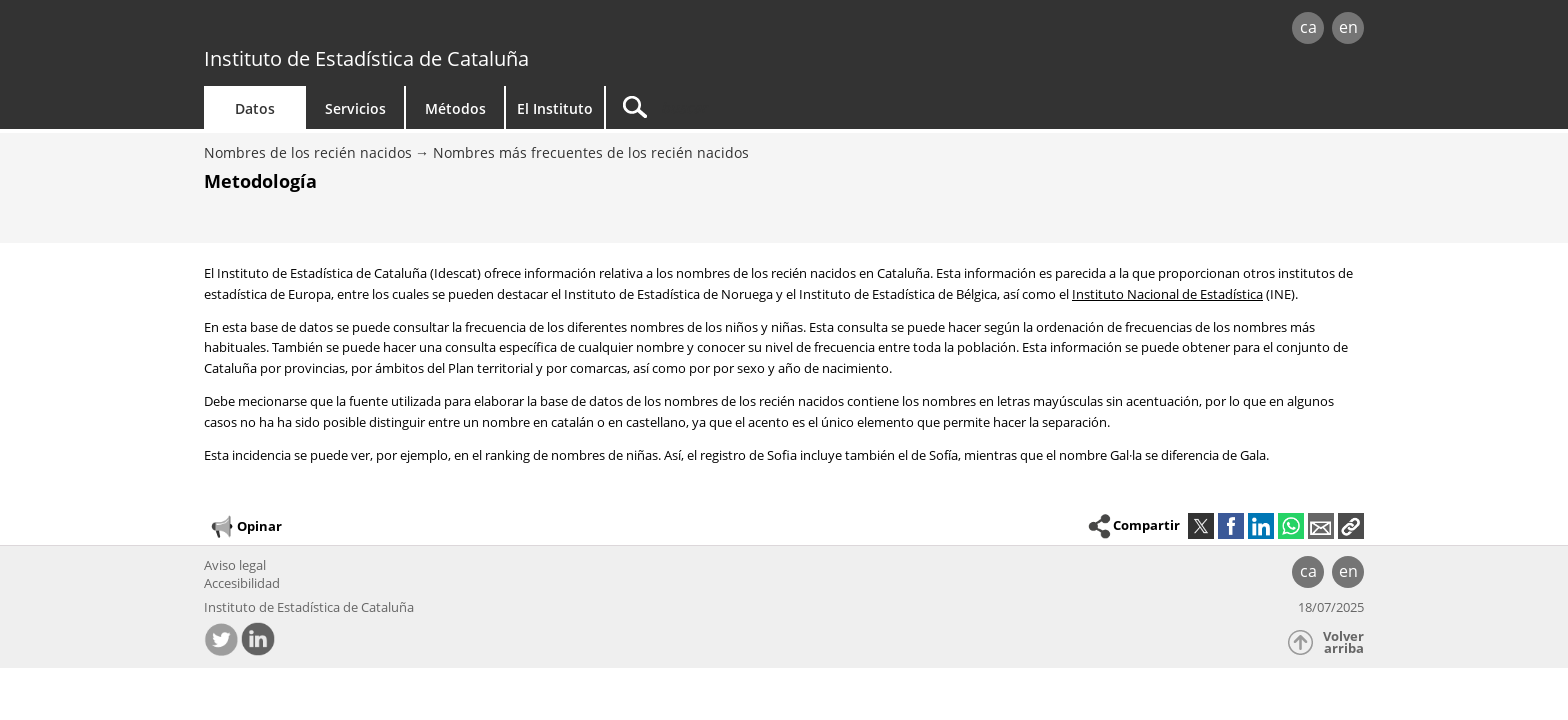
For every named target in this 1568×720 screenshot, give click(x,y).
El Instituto (555, 108)
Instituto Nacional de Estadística (1167, 294)
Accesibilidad (242, 583)
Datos (255, 108)
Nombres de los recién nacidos (308, 152)
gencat (436, 29)
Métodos (455, 108)
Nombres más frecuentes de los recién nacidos (591, 152)
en (1348, 27)
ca (1308, 27)
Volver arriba (1343, 642)
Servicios (355, 108)
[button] (1351, 526)
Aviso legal (235, 565)
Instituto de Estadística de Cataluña (366, 58)
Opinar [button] (245, 527)
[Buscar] (776, 107)
